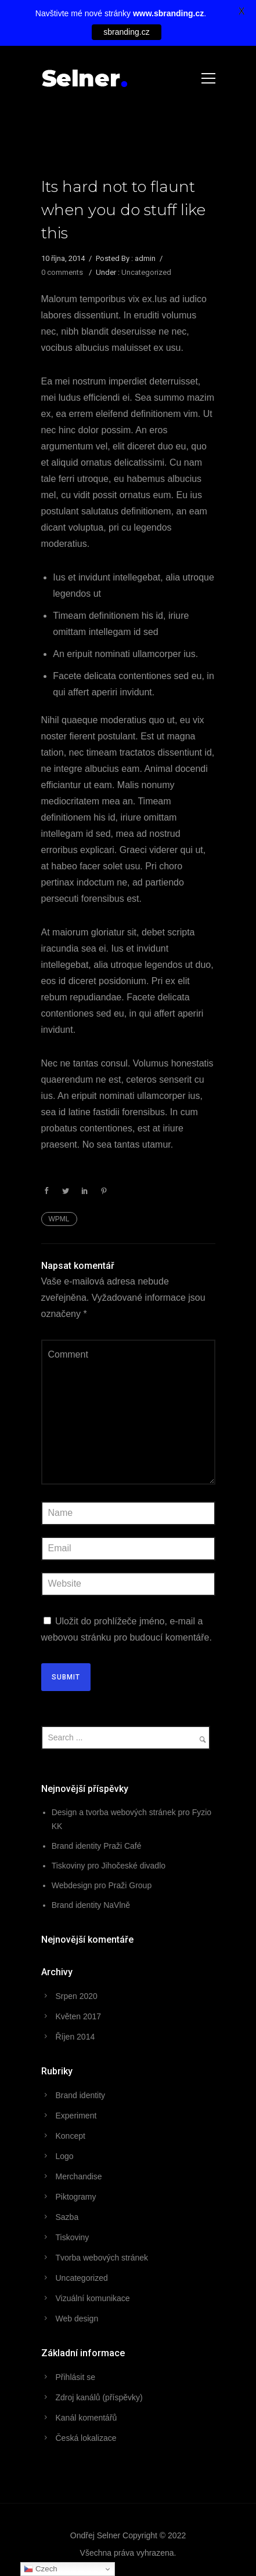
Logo (65, 2156)
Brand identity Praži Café (97, 1846)
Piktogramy (76, 2196)
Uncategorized (146, 272)
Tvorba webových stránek (102, 2257)
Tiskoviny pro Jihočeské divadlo (108, 1865)
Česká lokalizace (86, 2438)
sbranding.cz (126, 32)
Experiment (76, 2115)
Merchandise (79, 2176)
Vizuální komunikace (93, 2298)
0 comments (62, 272)
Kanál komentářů (86, 2417)
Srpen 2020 (77, 1996)
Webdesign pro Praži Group (102, 1885)
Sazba (67, 2217)
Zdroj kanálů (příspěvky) (99, 2397)
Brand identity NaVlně (91, 1905)
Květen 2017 (79, 2016)
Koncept (70, 2135)
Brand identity (81, 2095)
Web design (77, 2318)
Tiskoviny (72, 2237)
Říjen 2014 (75, 2036)
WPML (59, 1219)
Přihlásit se (75, 2377)
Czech (40, 2569)
